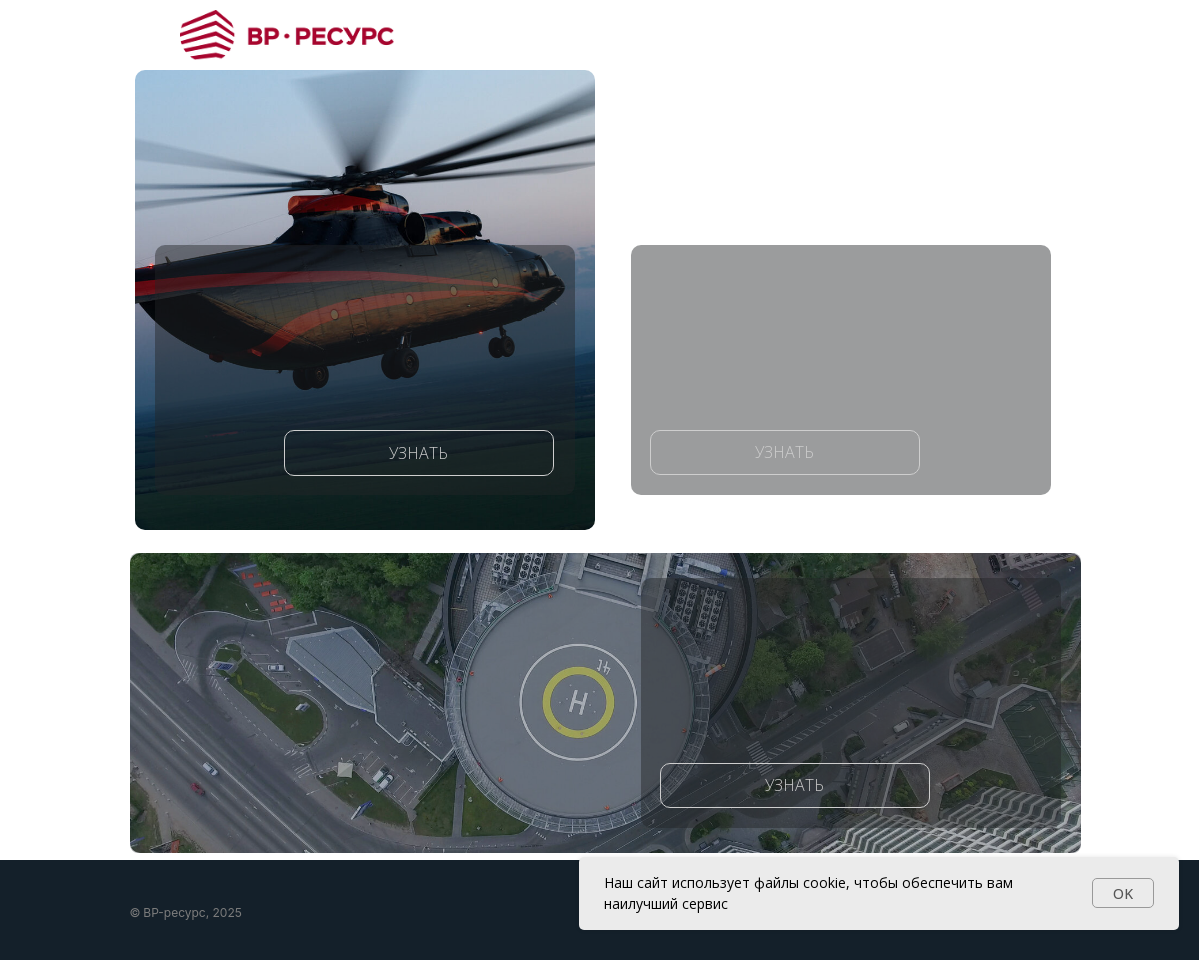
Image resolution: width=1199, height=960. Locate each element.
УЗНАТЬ (418, 453)
